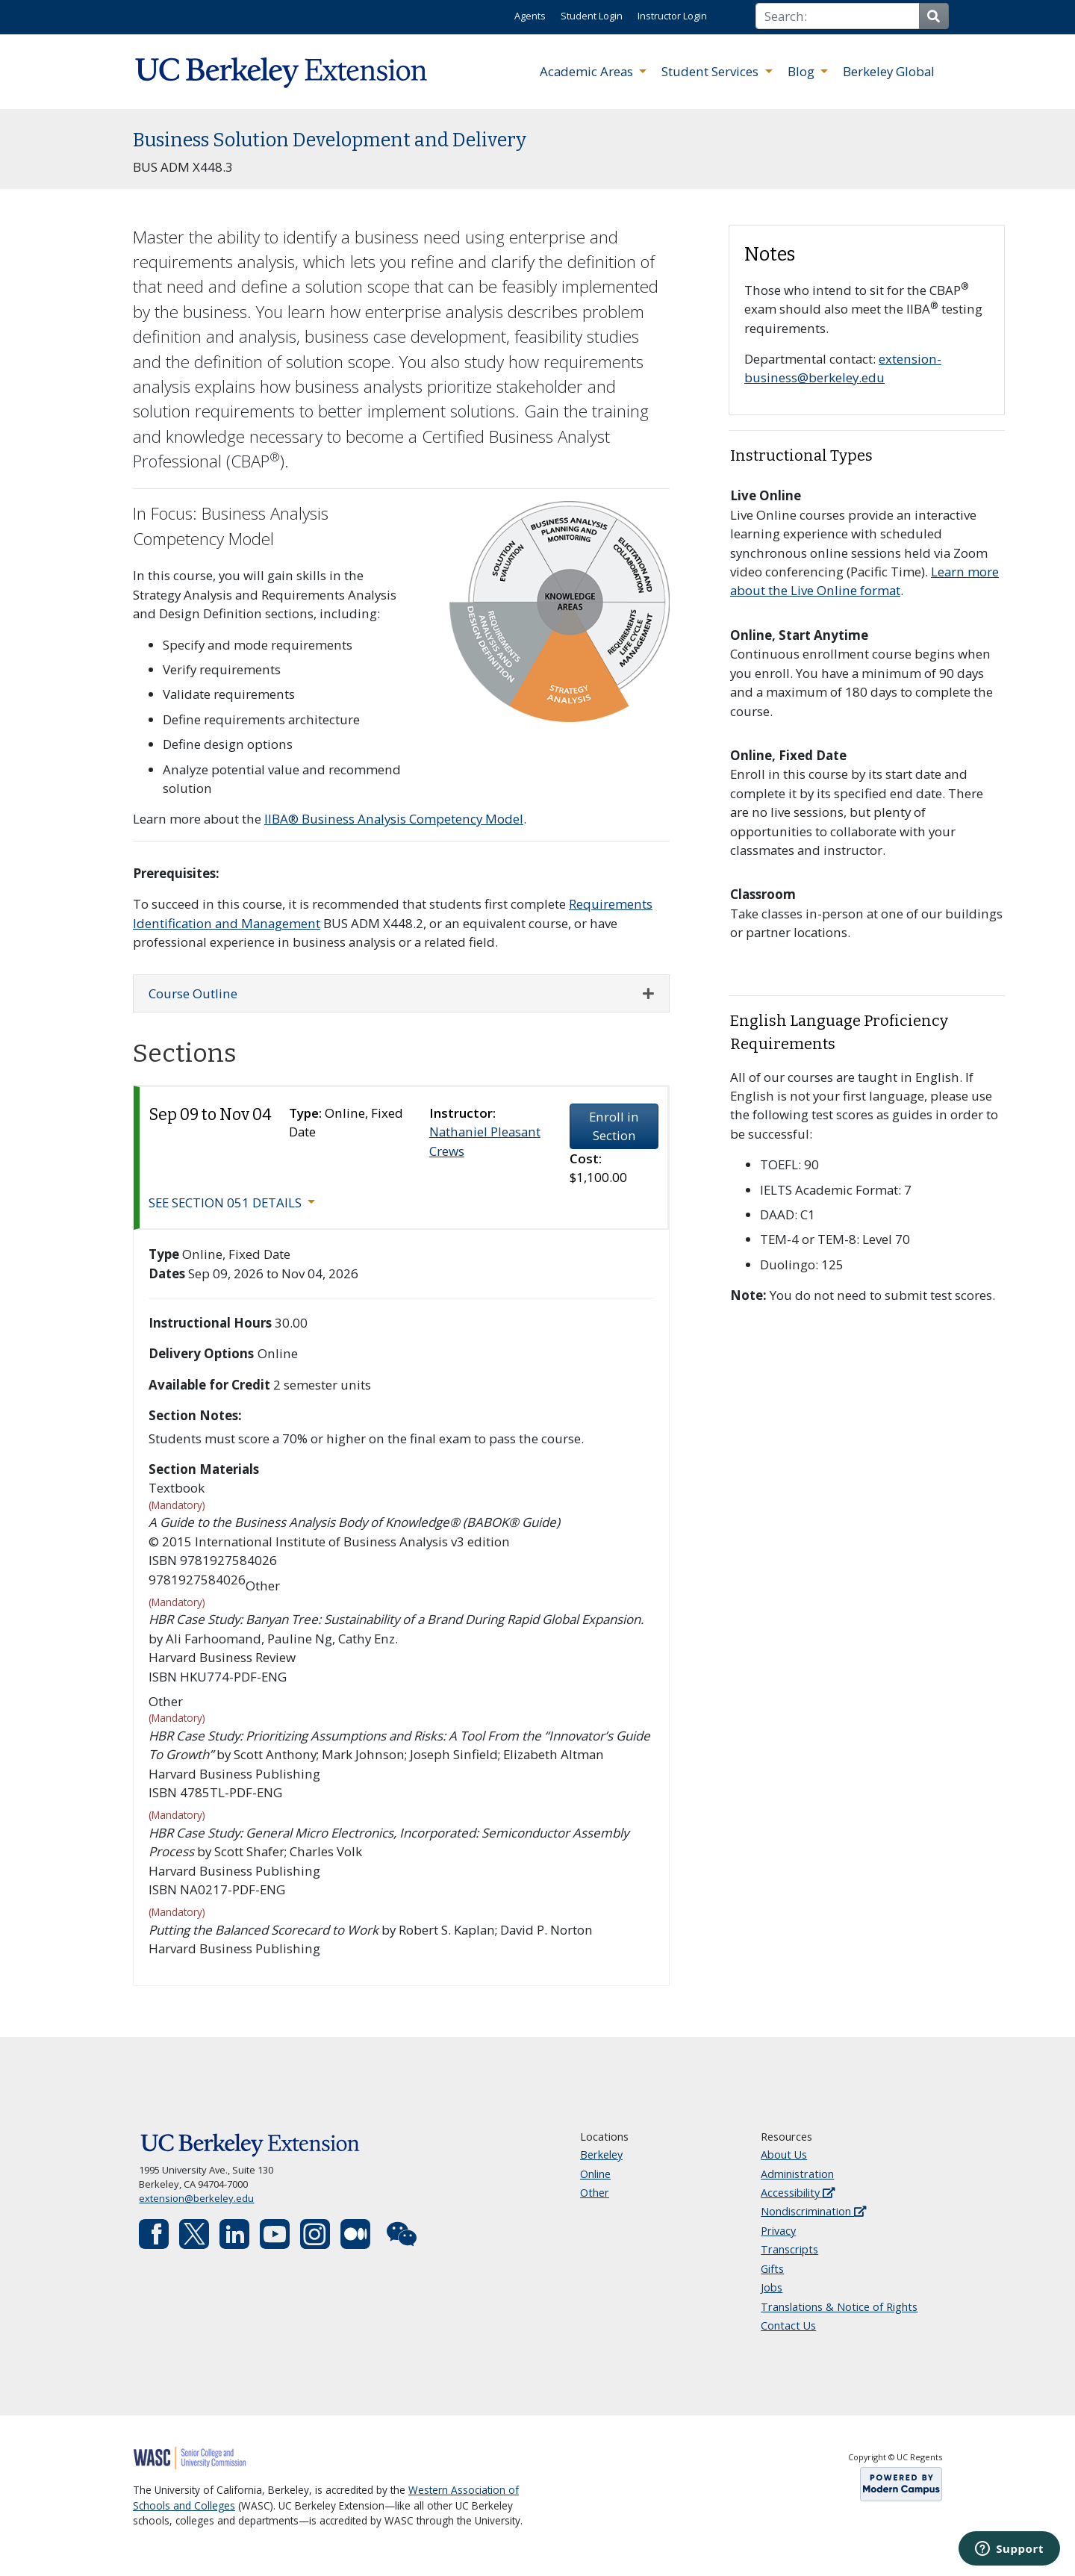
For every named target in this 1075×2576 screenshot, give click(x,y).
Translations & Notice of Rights (839, 2307)
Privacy (778, 2231)
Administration (797, 2174)
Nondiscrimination (813, 2211)
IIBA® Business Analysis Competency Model (393, 818)
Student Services (711, 71)
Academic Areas (588, 71)
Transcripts (789, 2249)
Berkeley (601, 2154)
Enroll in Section (614, 1126)
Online (595, 2174)
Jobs (771, 2287)
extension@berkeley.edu (196, 2198)
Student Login (592, 15)
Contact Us (788, 2325)
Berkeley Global (889, 71)
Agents (530, 15)
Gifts (772, 2269)
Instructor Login (672, 15)
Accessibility (798, 2192)
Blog (802, 71)
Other (594, 2192)
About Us (784, 2154)
